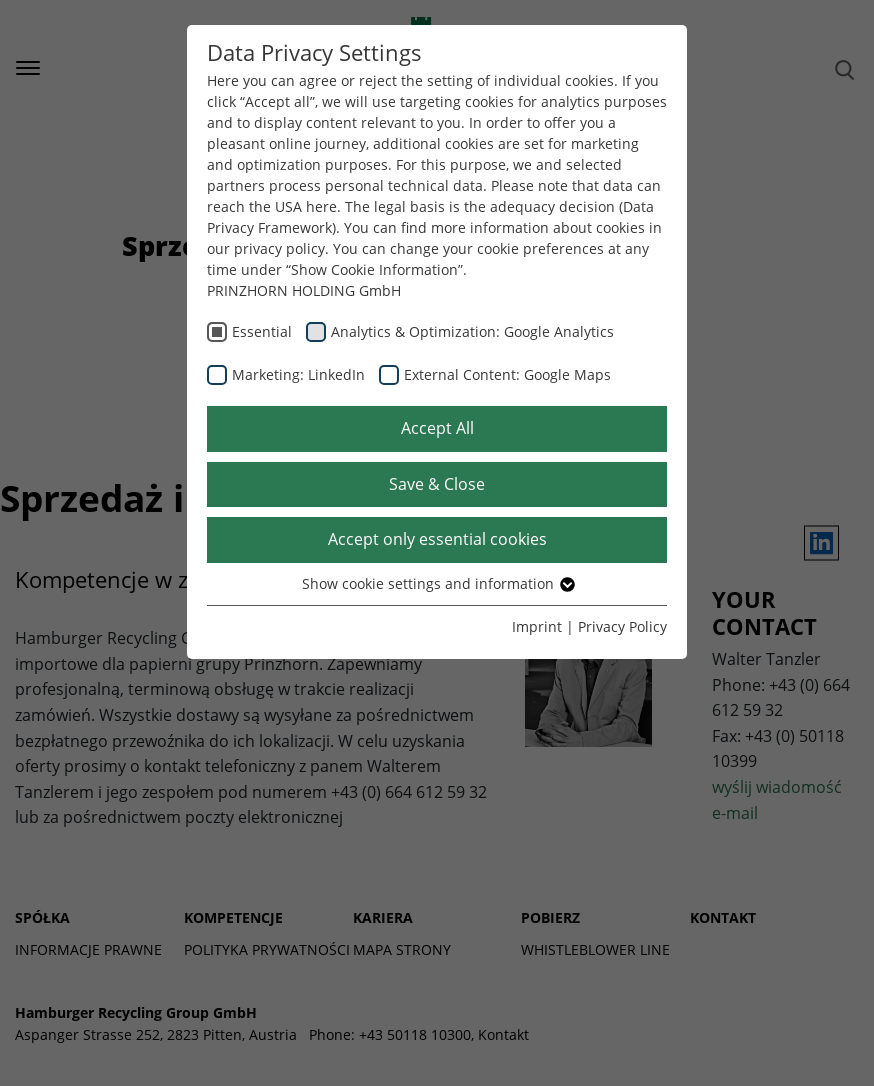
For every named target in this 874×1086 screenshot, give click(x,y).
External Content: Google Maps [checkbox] (507, 374)
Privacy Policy (622, 626)
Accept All (437, 428)
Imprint (537, 626)
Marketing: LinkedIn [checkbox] (298, 374)
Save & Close (437, 484)
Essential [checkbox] (262, 331)
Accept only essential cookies (437, 539)
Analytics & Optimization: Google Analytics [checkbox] (472, 331)
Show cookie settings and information (437, 583)
